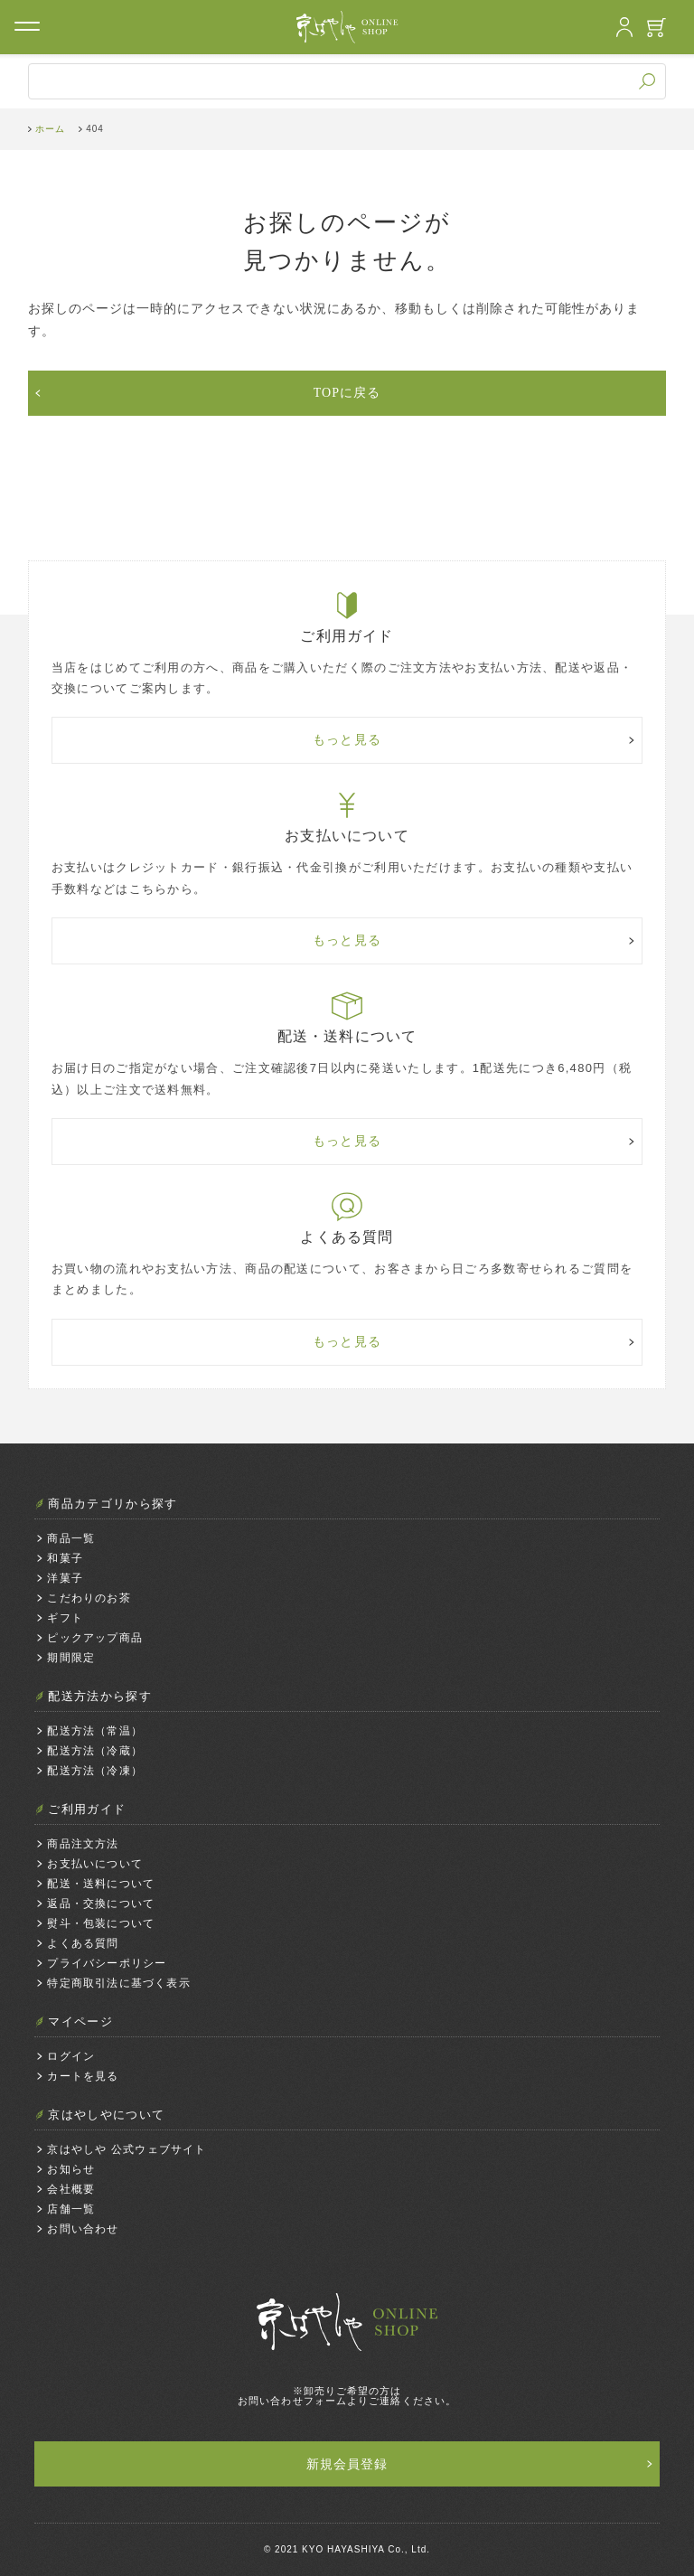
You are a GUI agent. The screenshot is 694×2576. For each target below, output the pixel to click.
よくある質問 (82, 1943)
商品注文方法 (82, 1844)
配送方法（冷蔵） (95, 1750)
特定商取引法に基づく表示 (118, 1983)
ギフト (65, 1618)
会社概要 (71, 2189)
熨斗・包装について (101, 1923)
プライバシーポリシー (106, 1963)
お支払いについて (95, 1863)
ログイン (71, 2056)
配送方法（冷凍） (95, 1770)
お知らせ (71, 2169)
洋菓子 (65, 1578)
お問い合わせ (82, 2229)
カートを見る (82, 2076)
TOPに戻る (347, 393)
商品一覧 (71, 1538)
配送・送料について (101, 1883)
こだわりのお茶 (88, 1598)
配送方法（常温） (95, 1731)
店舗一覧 (71, 2209)
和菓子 (65, 1558)
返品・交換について (101, 1903)
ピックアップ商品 (95, 1637)
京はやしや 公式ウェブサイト (126, 2149)
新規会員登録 (347, 2464)
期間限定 (71, 1657)
